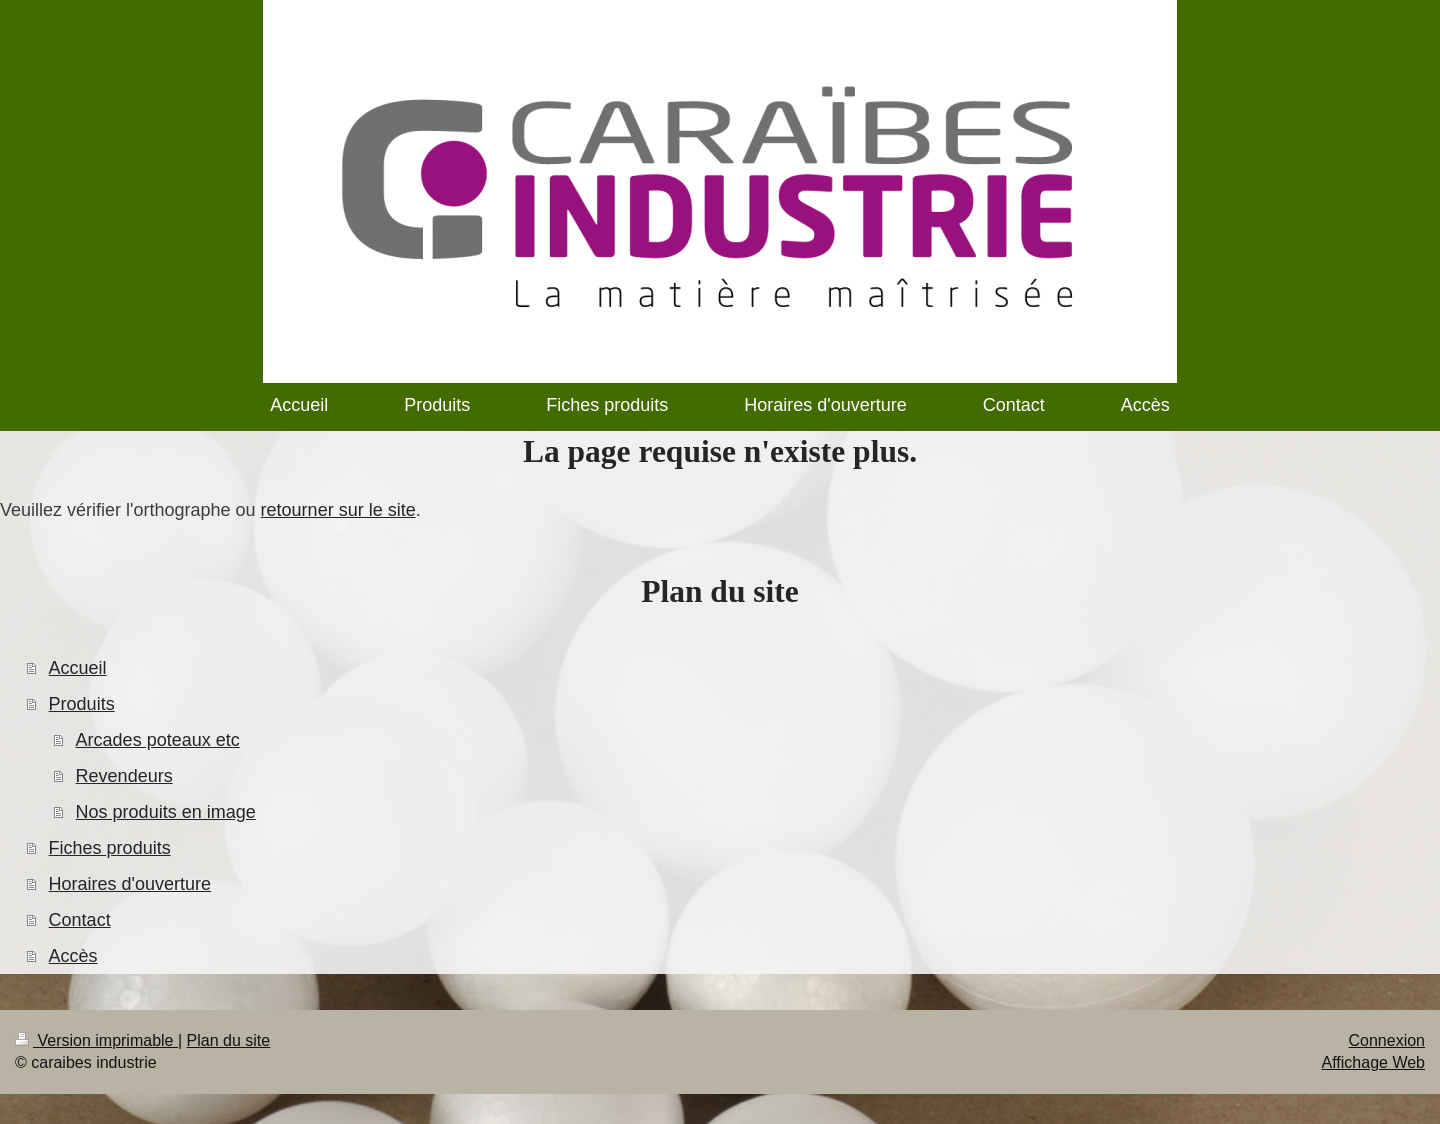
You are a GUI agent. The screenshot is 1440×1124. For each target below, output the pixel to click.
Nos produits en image (166, 812)
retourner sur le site (338, 510)
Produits (82, 704)
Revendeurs (124, 776)
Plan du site (229, 1040)
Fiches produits (110, 848)
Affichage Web (1373, 1062)
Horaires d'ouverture (130, 884)
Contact (80, 920)
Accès (73, 956)
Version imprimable (96, 1040)
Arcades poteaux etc (158, 740)
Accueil (78, 668)
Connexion (1387, 1040)
